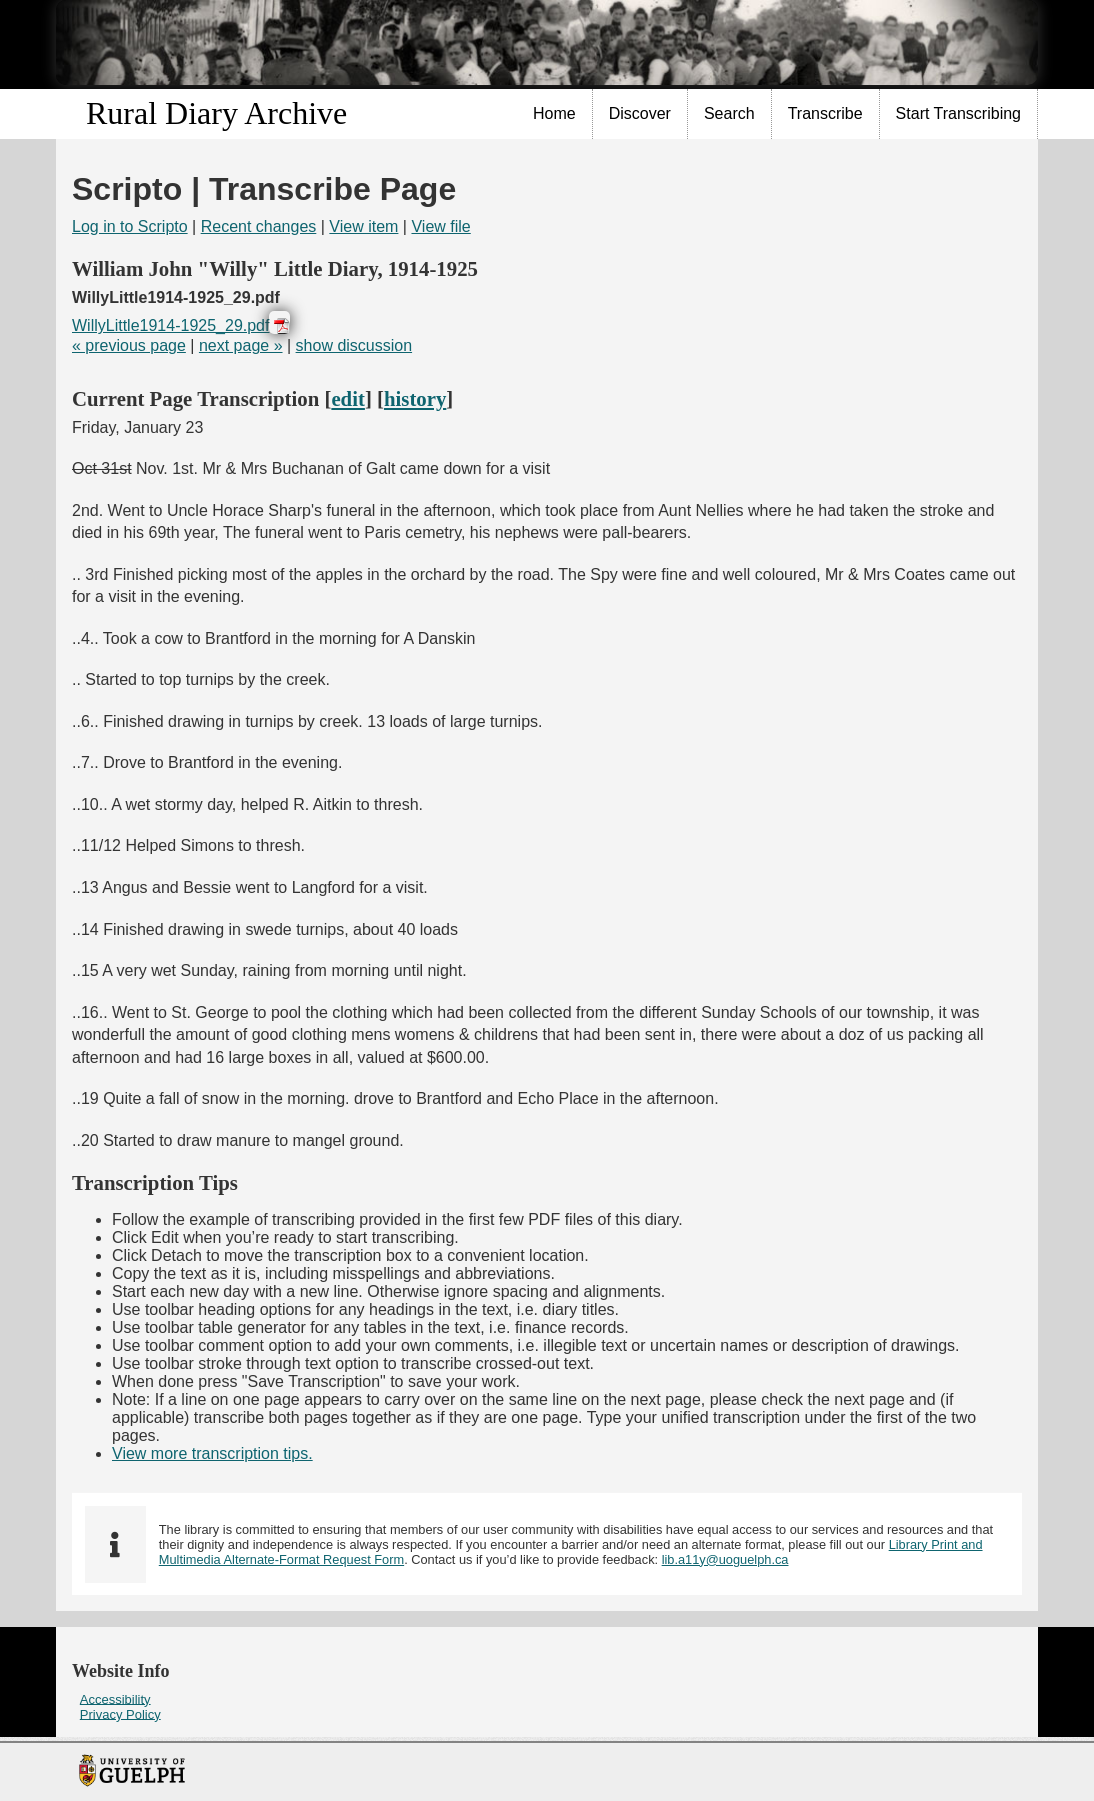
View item (363, 226)
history (415, 398)
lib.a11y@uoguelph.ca (725, 1559)
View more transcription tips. (212, 1453)
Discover (640, 113)
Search (729, 113)
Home (554, 113)
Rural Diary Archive (216, 113)
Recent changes (259, 226)
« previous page (129, 345)
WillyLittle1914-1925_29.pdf (170, 325)
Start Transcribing (958, 113)
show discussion (354, 345)
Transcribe (825, 113)
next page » (241, 345)
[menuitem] (555, 114)
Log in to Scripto (130, 226)
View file (440, 226)
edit (348, 398)
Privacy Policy (120, 1713)
